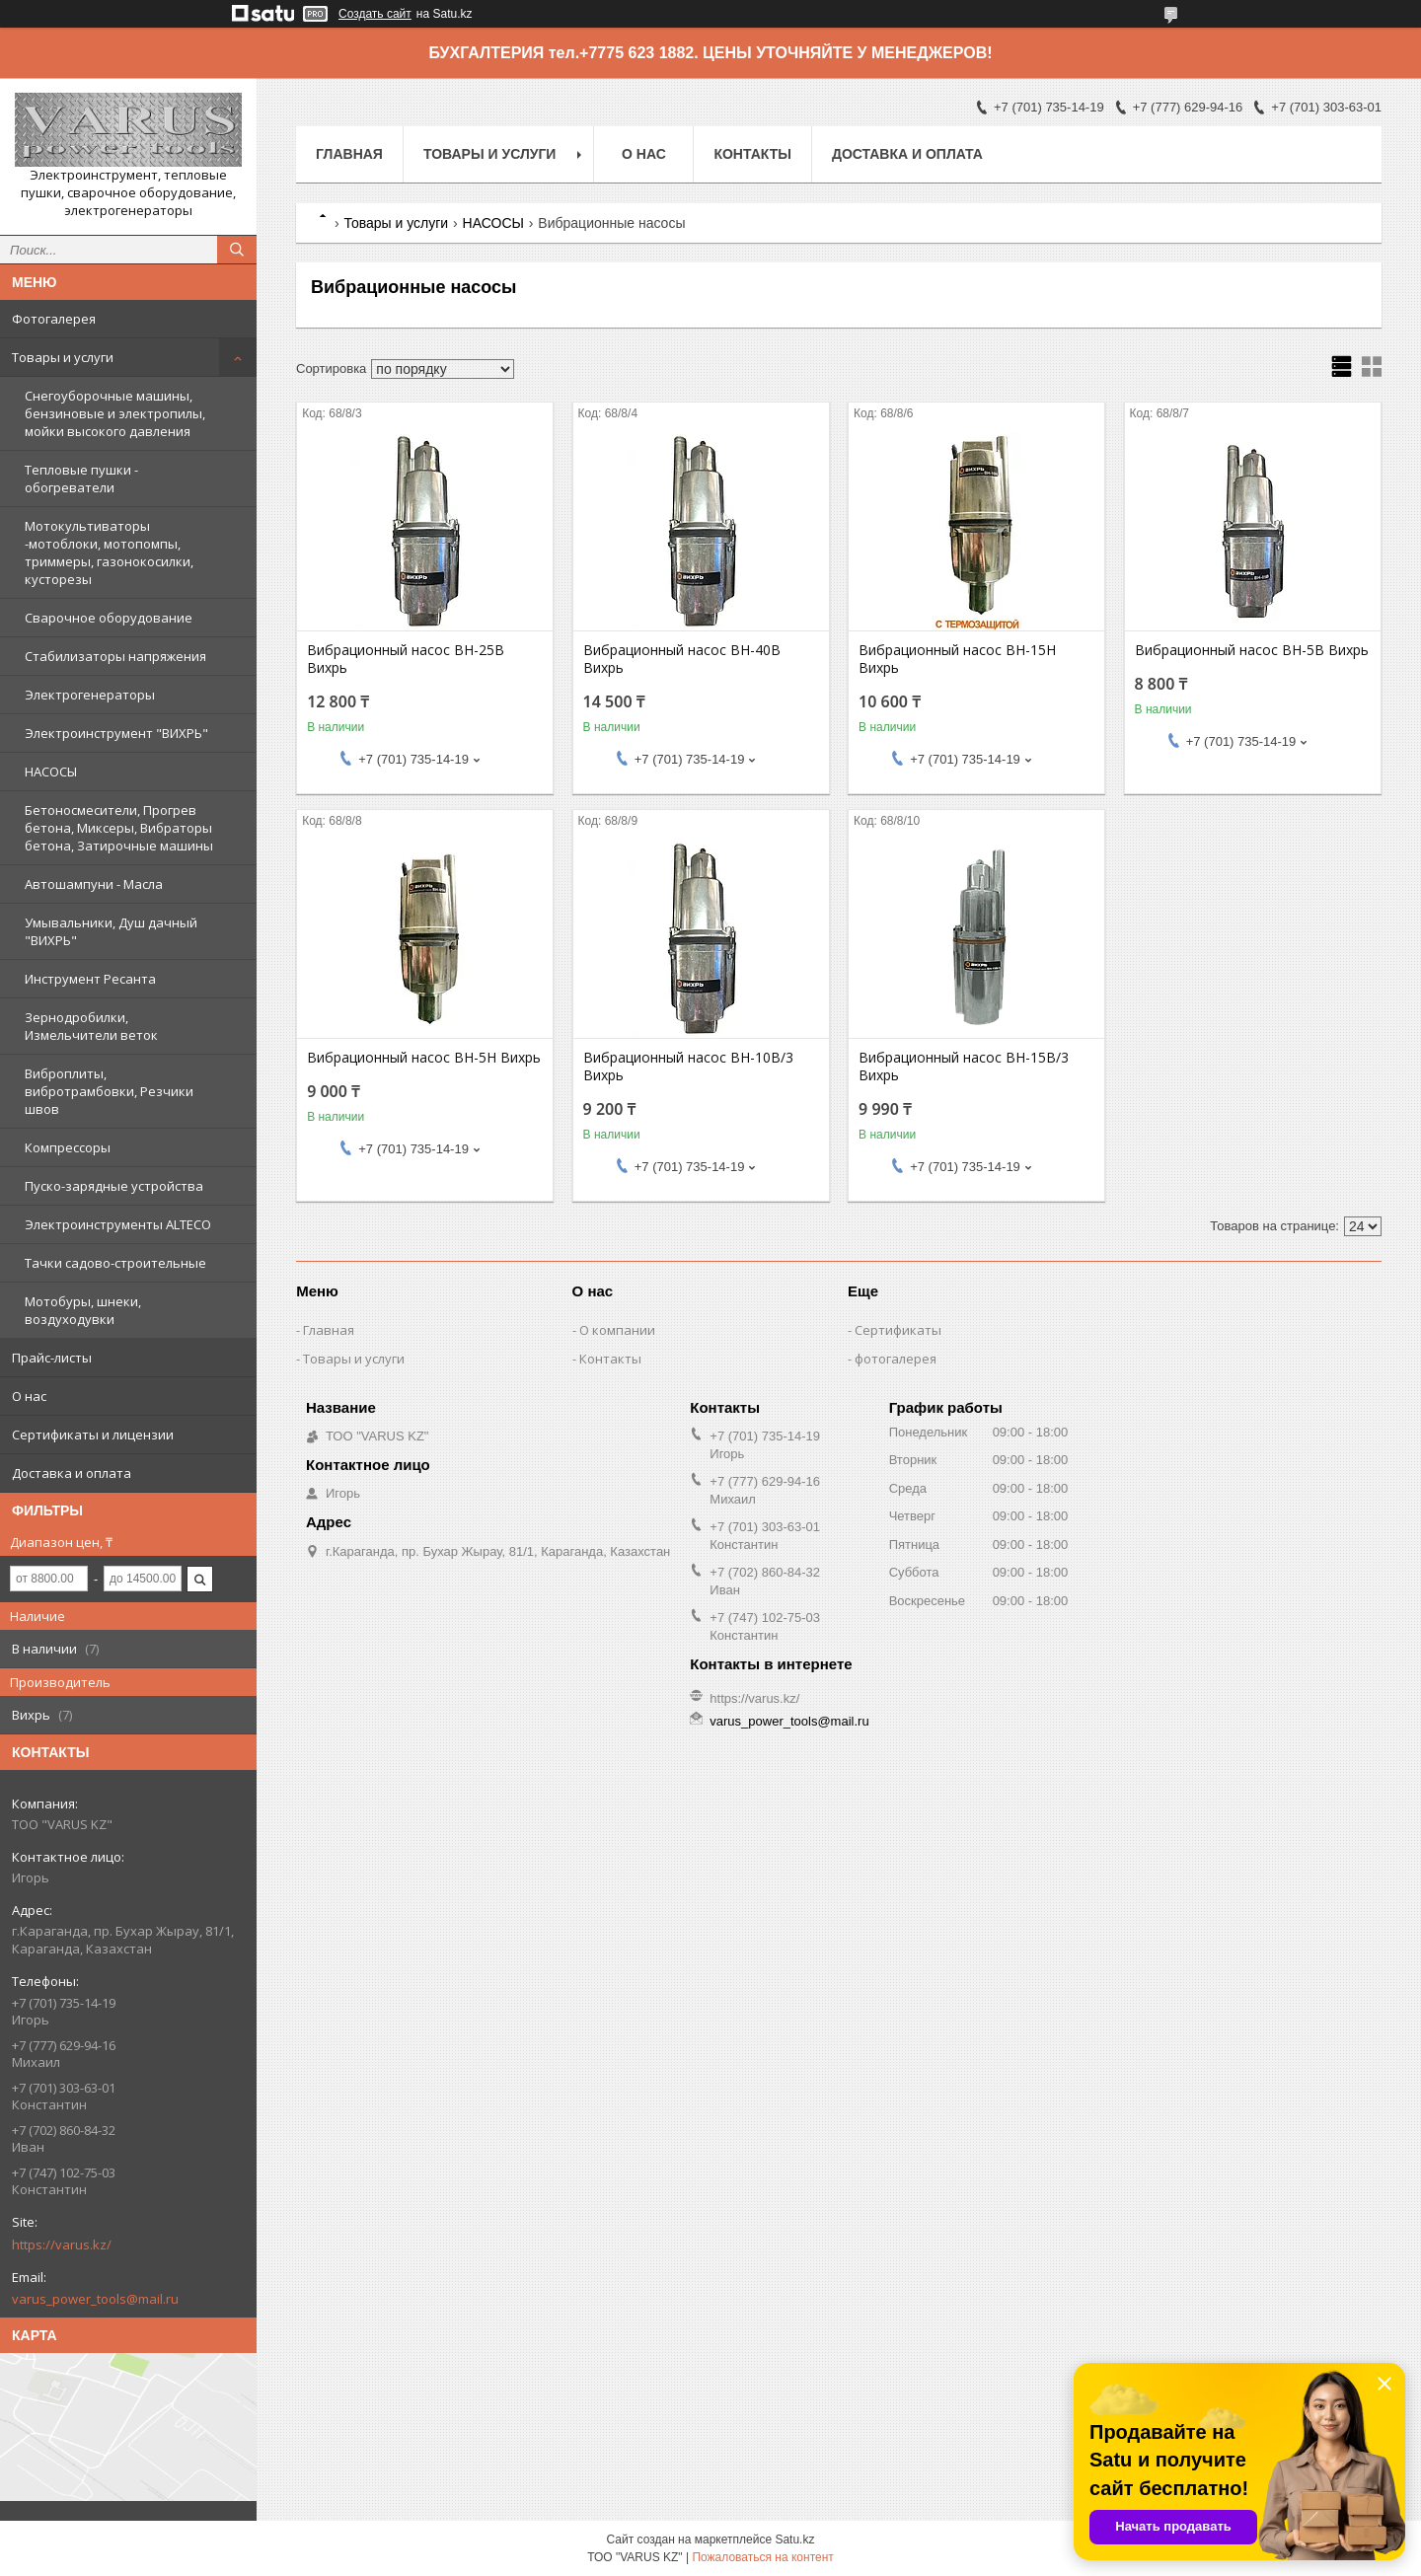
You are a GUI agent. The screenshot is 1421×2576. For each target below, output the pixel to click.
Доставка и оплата (71, 1473)
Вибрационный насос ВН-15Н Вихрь (957, 659)
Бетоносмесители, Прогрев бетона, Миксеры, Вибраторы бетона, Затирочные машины (119, 827)
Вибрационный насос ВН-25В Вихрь (405, 659)
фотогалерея (895, 1358)
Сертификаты (898, 1330)
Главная (349, 154)
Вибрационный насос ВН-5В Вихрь (1252, 650)
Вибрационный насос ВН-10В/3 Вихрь (688, 1066)
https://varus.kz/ (62, 2244)
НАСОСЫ (51, 771)
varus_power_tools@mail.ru (95, 2299)
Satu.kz (794, 2539)
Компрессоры (68, 1147)
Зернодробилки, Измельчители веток (91, 1026)
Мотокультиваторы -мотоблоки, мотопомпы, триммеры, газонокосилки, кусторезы (109, 552)
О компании (617, 1330)
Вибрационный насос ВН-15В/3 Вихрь (964, 1066)
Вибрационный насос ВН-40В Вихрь (682, 659)
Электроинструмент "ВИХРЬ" (116, 733)
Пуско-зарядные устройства (114, 1186)
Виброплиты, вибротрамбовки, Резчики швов (109, 1091)
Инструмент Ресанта (90, 979)
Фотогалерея (54, 319)
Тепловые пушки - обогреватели (81, 478)
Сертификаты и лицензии (93, 1434)
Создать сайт (374, 14)
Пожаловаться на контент (762, 2557)
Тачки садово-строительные (115, 1263)
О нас (29, 1396)
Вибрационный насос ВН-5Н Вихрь (424, 1058)
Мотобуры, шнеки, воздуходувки (83, 1310)
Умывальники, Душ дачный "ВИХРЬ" (111, 931)
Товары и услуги (62, 357)
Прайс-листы (52, 1357)
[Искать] (237, 249)
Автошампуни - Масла (94, 884)
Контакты (751, 154)
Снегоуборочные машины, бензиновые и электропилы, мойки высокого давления (115, 413)
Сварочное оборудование (108, 617)
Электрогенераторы (90, 694)
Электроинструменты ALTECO (118, 1224)
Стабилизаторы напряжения (115, 656)
